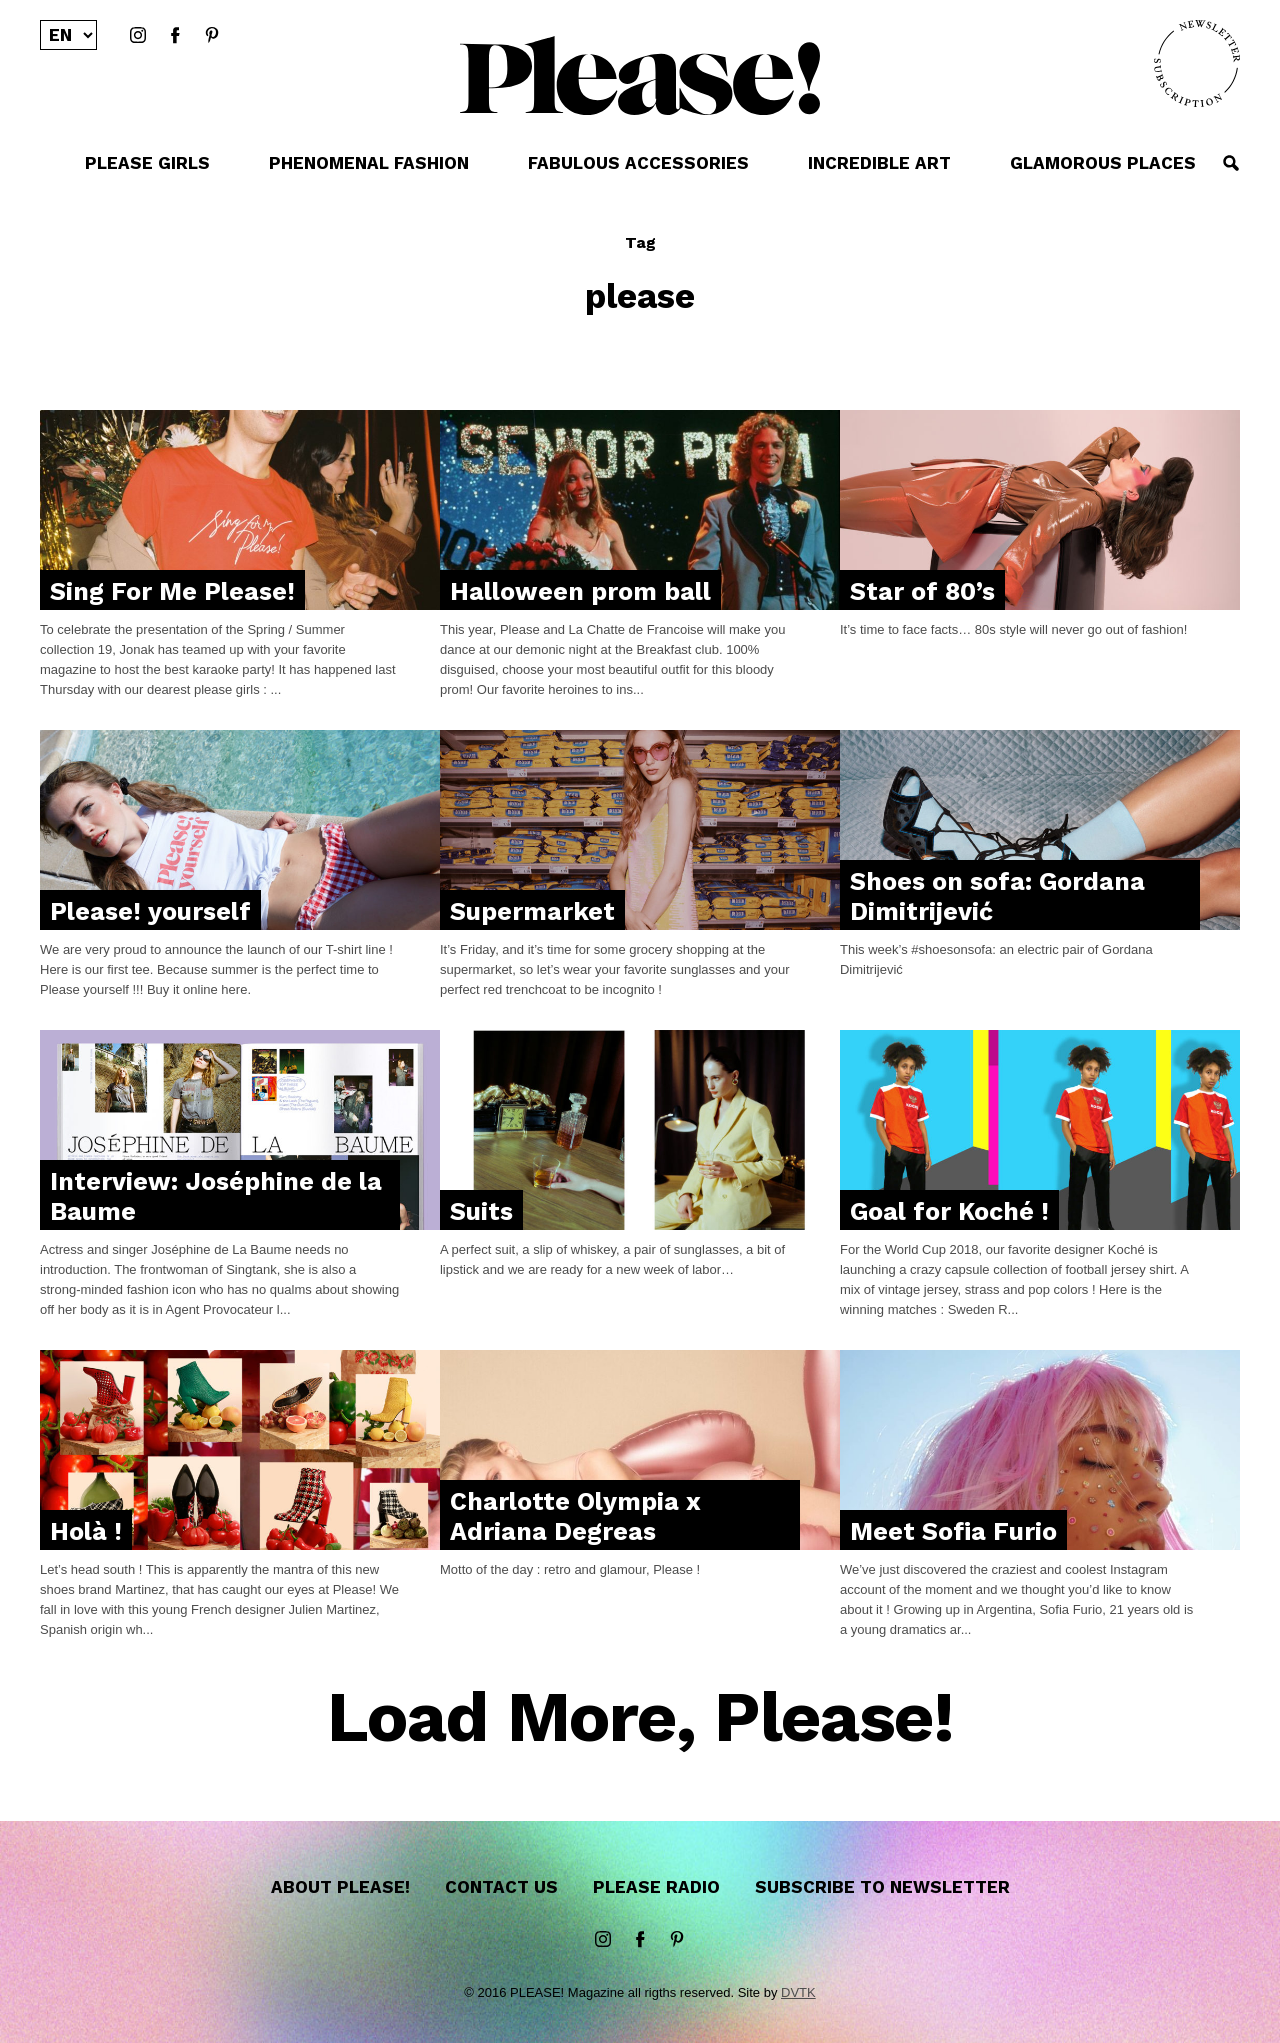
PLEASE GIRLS (147, 163)
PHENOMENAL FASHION (369, 163)
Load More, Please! (640, 1719)
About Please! (340, 1887)
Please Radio (656, 1887)
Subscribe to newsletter (882, 1887)
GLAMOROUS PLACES (1103, 163)
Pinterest (212, 36)
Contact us (501, 1887)
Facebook (175, 36)
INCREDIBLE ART (879, 163)
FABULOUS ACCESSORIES (638, 163)
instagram (138, 36)
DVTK (798, 1992)
